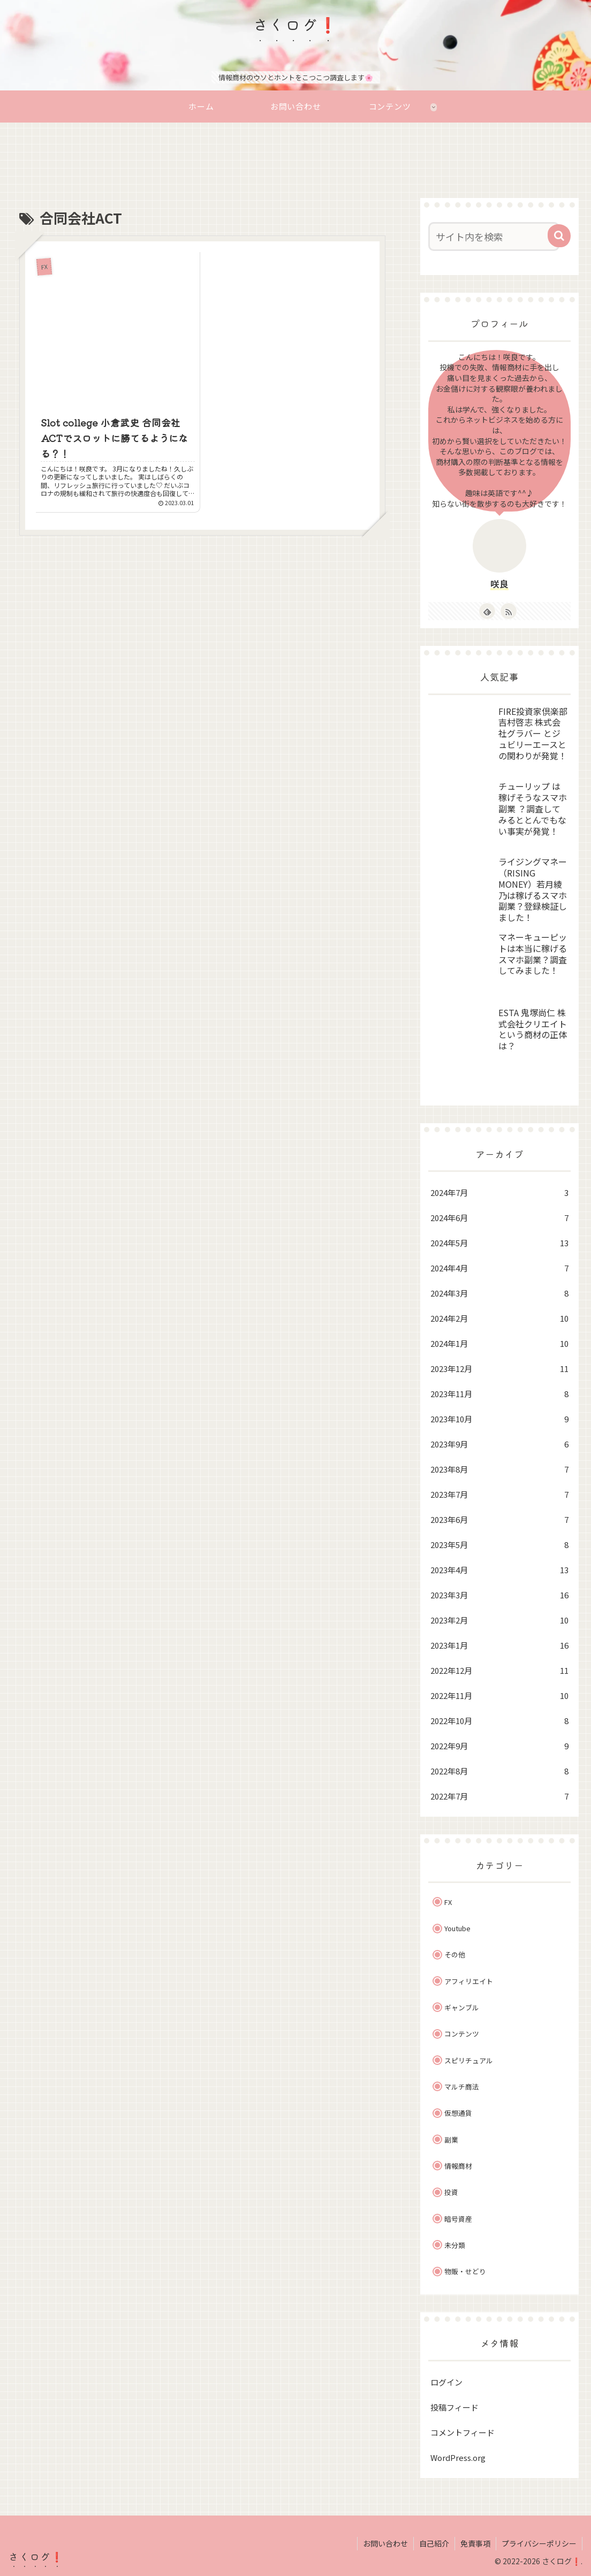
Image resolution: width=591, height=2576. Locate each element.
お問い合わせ (385, 2542)
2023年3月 (499, 1594)
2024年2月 (499, 1317)
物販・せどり (465, 2271)
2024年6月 (499, 1216)
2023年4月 (499, 1568)
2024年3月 (499, 1292)
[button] (559, 235)
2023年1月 (499, 1644)
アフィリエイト (468, 1980)
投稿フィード (454, 2406)
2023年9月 (499, 1443)
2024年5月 (499, 1241)
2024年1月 (499, 1342)
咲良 (499, 583)
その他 (454, 1954)
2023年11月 (499, 1392)
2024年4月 (499, 1267)
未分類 (454, 2244)
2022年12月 (499, 1669)
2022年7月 (499, 1795)
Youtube (457, 1928)
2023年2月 (499, 1619)
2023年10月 (499, 1418)
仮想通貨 (458, 2112)
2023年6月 (499, 1518)
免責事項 (475, 2542)
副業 (451, 2138)
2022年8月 (499, 1770)
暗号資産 (458, 2218)
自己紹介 (434, 2542)
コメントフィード (462, 2431)
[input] (493, 236)
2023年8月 (499, 1468)
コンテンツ (461, 2033)
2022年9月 (499, 1744)
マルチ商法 (461, 2086)
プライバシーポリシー (539, 2542)
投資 (451, 2191)
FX (448, 1901)
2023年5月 (499, 1543)
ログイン (446, 2381)
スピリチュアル (468, 2059)
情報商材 (458, 2165)
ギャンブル (461, 2007)
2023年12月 (499, 1367)
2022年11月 (499, 1694)
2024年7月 (499, 1191)
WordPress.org (458, 2456)
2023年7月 (499, 1493)
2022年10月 (499, 1719)
